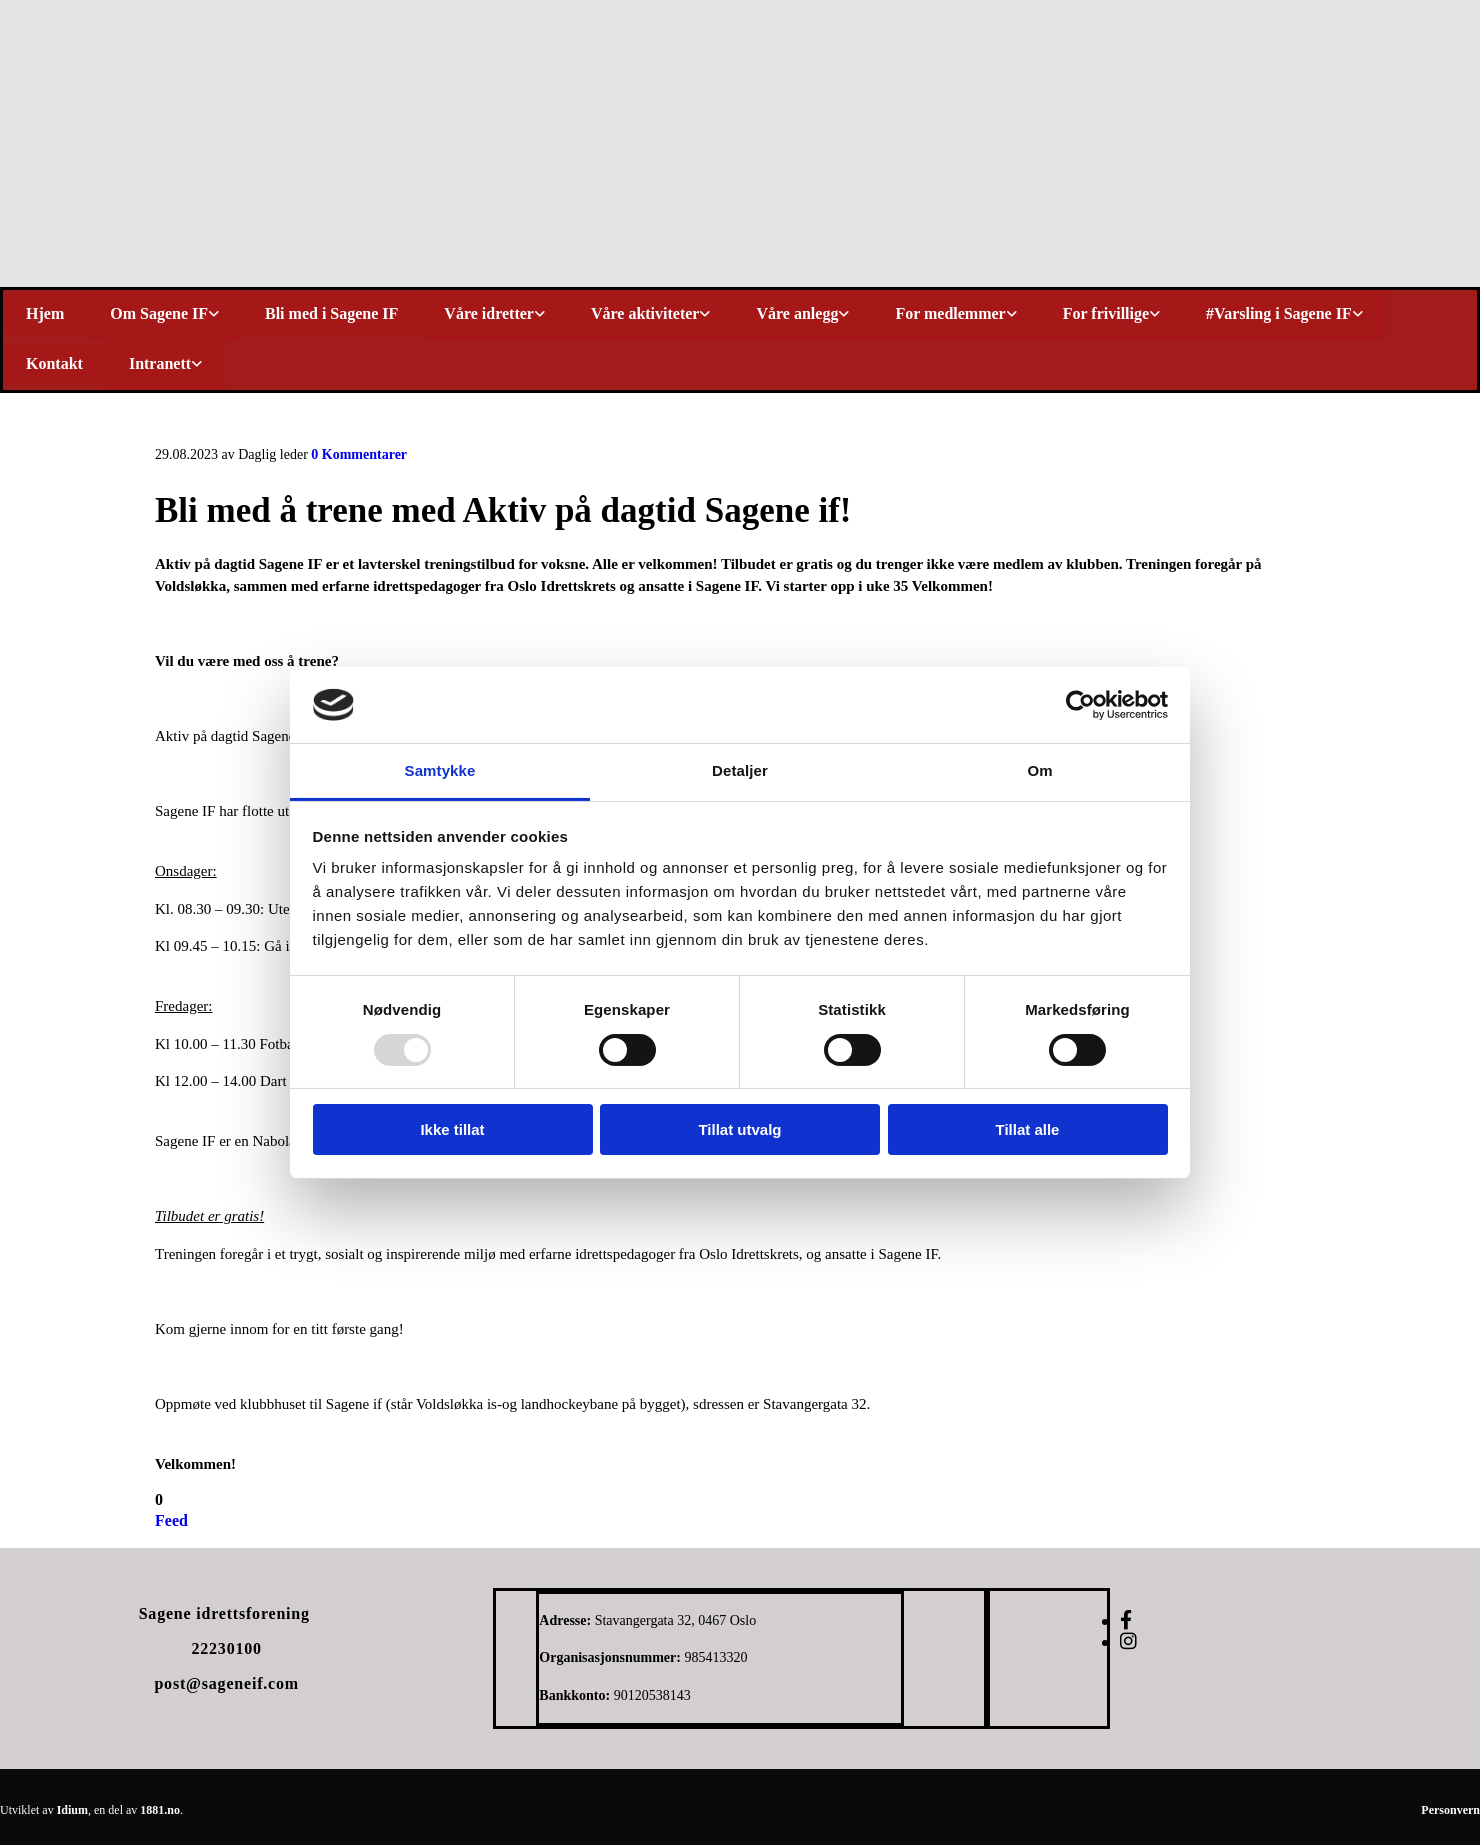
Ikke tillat (452, 1129)
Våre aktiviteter (645, 313)
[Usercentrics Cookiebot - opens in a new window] (1080, 705)
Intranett (160, 363)
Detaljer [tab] (740, 770)
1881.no (160, 1810)
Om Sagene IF (159, 313)
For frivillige (1106, 313)
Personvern (1450, 1810)
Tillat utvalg (739, 1129)
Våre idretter (489, 313)
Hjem (45, 313)
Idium (72, 1810)
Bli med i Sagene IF (331, 313)
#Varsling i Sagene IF (1279, 313)
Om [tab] (1039, 770)
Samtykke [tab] (440, 770)
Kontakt (54, 363)
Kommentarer (359, 454)
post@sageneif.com (226, 1683)
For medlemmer (950, 313)
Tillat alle (1028, 1129)
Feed (171, 1520)
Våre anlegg (797, 313)
